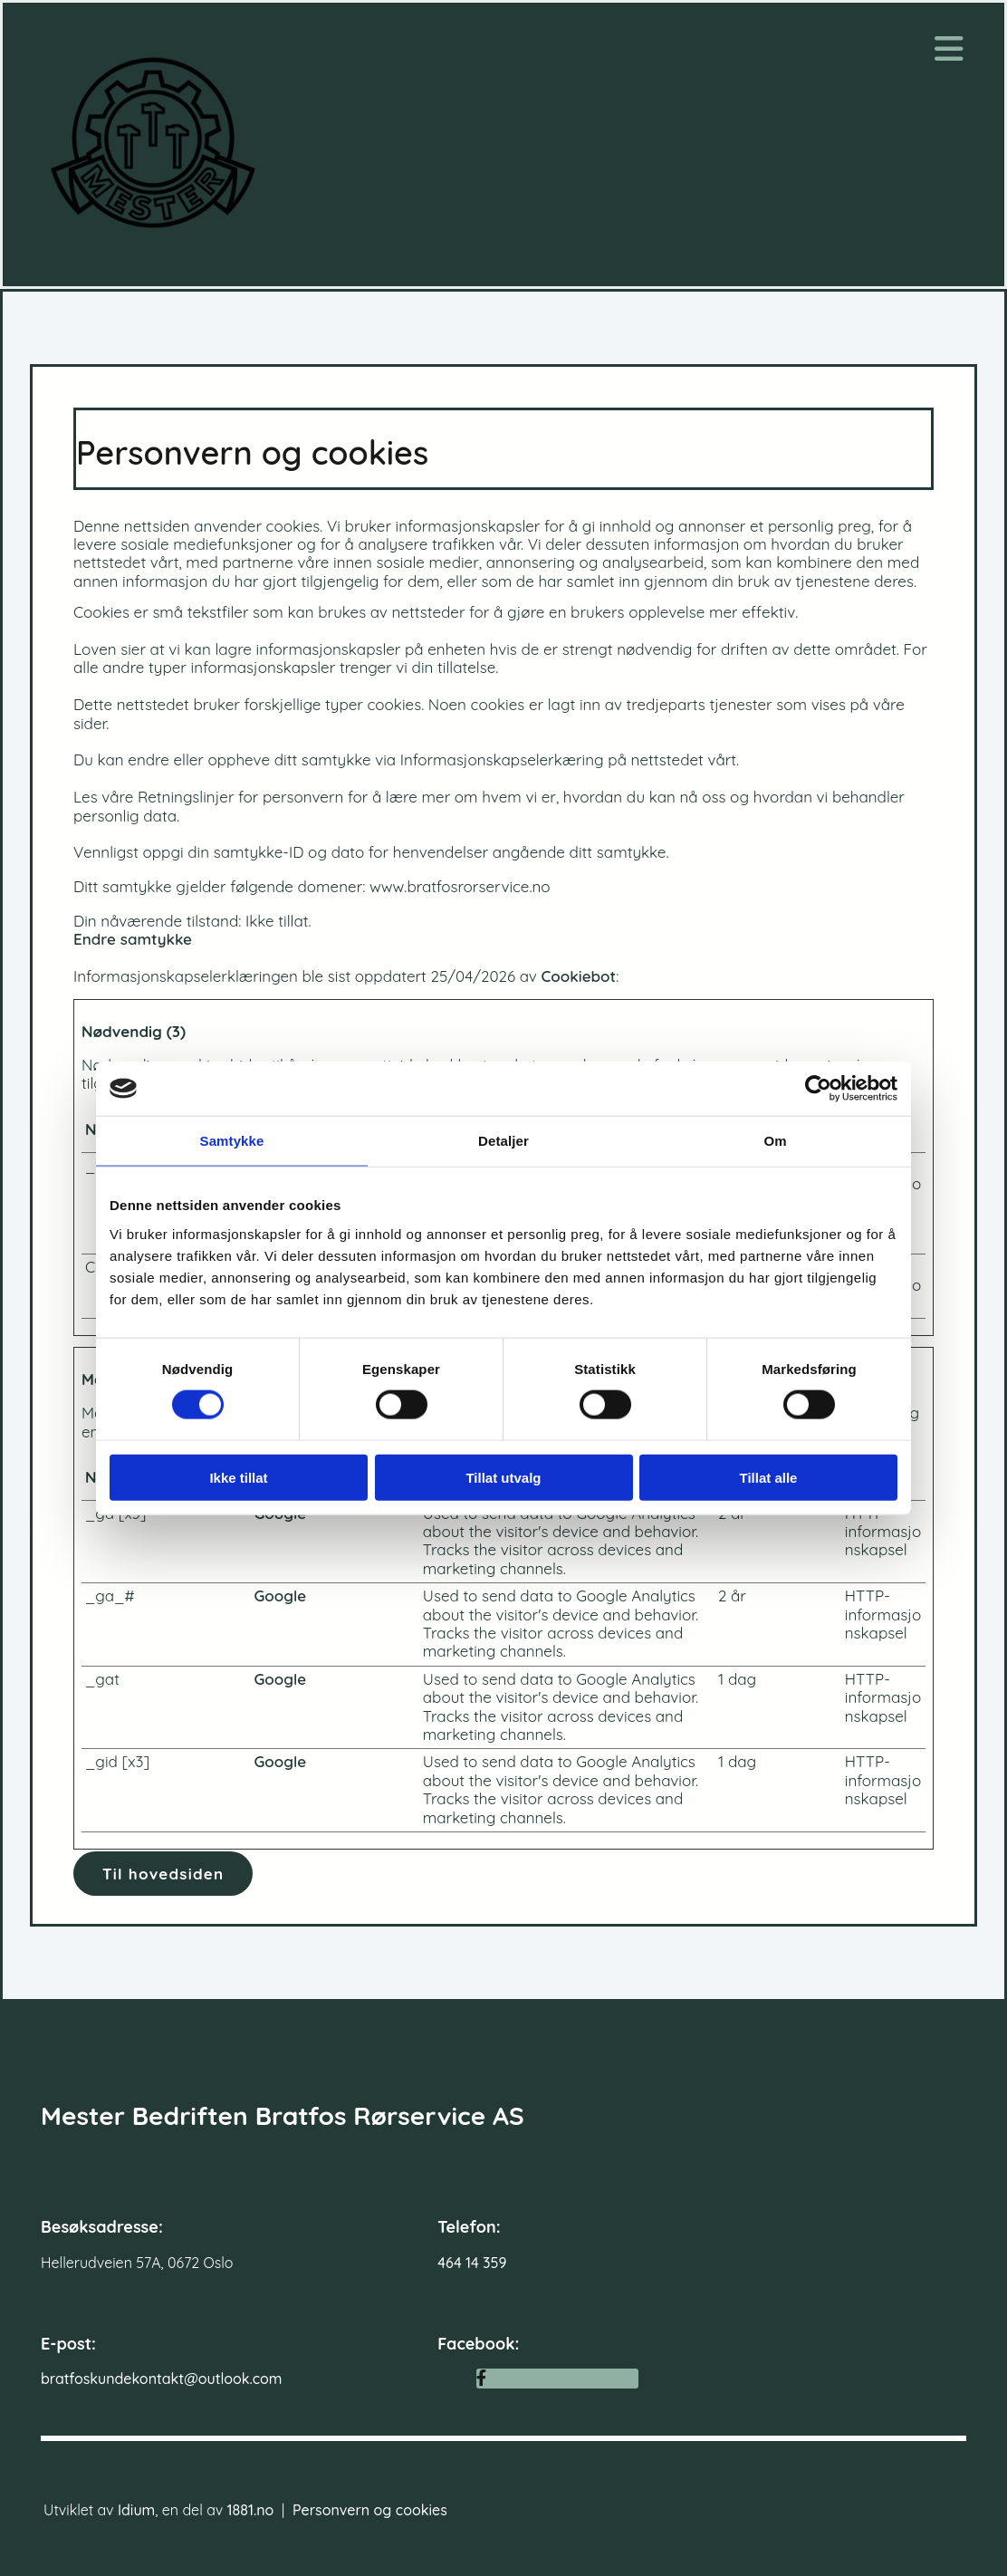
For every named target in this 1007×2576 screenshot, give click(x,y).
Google (280, 1595)
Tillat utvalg (503, 1477)
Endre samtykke (132, 938)
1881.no (250, 2510)
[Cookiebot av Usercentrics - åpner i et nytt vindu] (818, 1088)
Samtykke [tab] (232, 1141)
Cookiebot (578, 975)
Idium (136, 2510)
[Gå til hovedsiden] (153, 245)
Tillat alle (769, 1477)
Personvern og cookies (370, 2510)
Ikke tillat (238, 1477)
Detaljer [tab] (503, 1141)
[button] (163, 1873)
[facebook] (481, 2378)
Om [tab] (774, 1141)
